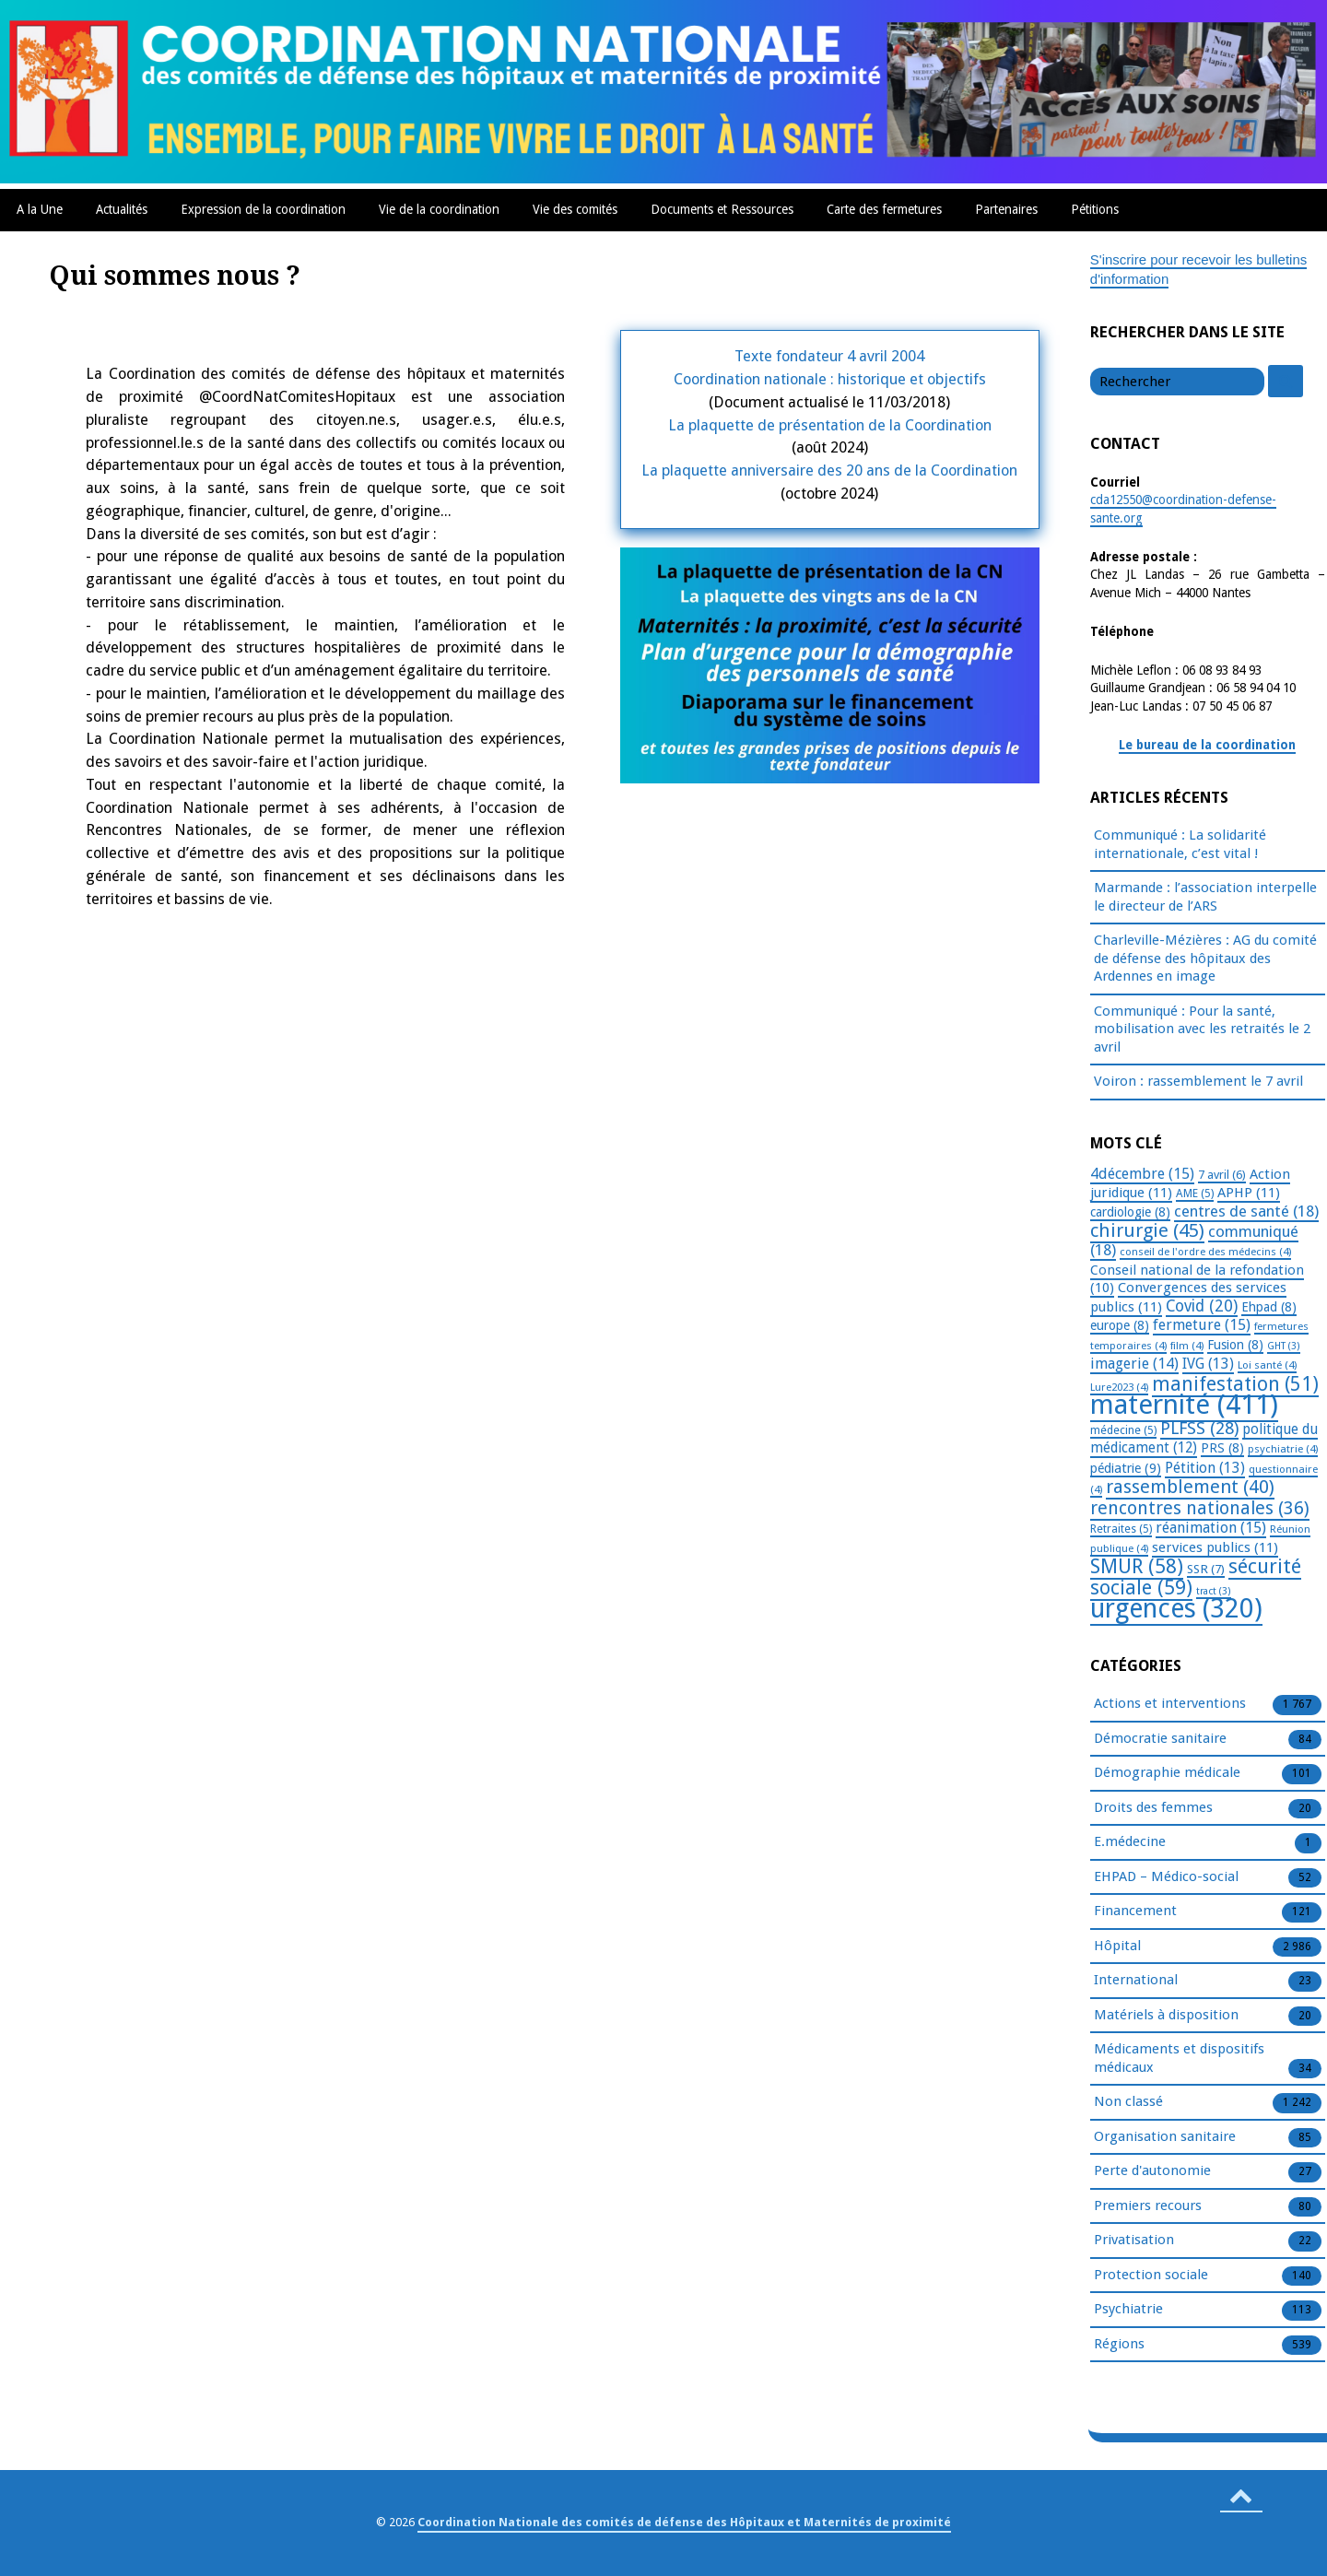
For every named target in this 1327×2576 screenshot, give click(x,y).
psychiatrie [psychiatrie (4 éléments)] (1283, 1448)
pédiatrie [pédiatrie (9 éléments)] (1125, 1468)
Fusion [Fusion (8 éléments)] (1235, 1344)
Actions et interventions (1170, 1704)
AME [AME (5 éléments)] (1195, 1193)
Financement (1135, 1911)
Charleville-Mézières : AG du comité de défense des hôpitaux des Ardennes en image (1205, 958)
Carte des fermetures (884, 209)
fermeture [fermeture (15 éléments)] (1202, 1325)
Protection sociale (1151, 2275)
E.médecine (1130, 1842)
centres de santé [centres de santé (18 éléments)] (1246, 1211)
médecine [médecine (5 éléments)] (1123, 1430)
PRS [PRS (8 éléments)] (1222, 1448)
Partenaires (1006, 209)
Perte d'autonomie (1152, 2171)
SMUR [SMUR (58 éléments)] (1136, 1566)
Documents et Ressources (722, 209)
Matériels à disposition (1166, 2015)
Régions (1119, 2344)
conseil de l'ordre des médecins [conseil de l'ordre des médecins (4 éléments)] (1205, 1251)
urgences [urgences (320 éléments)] (1176, 1609)
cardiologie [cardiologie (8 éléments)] (1130, 1212)
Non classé (1128, 2102)
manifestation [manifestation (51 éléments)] (1235, 1383)
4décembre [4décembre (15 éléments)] (1142, 1173)
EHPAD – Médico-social (1166, 1877)
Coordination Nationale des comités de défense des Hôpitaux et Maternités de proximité (684, 2522)
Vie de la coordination (439, 209)
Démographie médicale (1167, 1773)
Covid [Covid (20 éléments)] (1202, 1306)
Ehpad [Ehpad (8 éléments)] (1269, 1307)
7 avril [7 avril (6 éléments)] (1222, 1175)
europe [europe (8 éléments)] (1119, 1325)
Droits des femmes (1153, 1808)
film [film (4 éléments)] (1187, 1345)
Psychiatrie (1128, 2309)
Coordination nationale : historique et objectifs (830, 379)
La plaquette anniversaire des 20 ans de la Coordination (829, 470)
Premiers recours (1148, 2206)
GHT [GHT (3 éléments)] (1283, 1346)
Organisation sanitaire (1165, 2137)
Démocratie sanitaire (1160, 1739)
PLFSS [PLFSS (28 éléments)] (1199, 1428)
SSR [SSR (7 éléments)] (1206, 1568)
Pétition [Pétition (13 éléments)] (1205, 1467)
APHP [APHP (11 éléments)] (1248, 1192)
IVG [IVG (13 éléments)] (1208, 1363)
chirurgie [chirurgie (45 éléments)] (1147, 1230)
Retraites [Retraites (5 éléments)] (1121, 1529)
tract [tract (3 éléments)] (1213, 1591)
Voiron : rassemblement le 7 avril (1198, 1081)
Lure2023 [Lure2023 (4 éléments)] (1119, 1387)
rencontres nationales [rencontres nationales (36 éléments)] (1199, 1508)
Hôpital (1117, 1946)
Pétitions (1095, 209)
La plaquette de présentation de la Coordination (830, 425)
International (1136, 1980)
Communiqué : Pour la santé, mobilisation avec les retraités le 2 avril (1202, 1029)
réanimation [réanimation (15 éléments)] (1211, 1527)
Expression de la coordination (263, 209)
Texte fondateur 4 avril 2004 (829, 356)
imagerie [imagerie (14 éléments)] (1134, 1363)
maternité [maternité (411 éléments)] (1184, 1404)
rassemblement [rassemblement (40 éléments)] (1190, 1487)
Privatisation (1134, 2240)
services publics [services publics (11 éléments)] (1215, 1547)
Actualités (121, 209)
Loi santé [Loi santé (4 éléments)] (1267, 1365)
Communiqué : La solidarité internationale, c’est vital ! (1180, 844)
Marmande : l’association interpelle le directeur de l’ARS (1205, 896)
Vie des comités (575, 209)
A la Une (40, 209)
